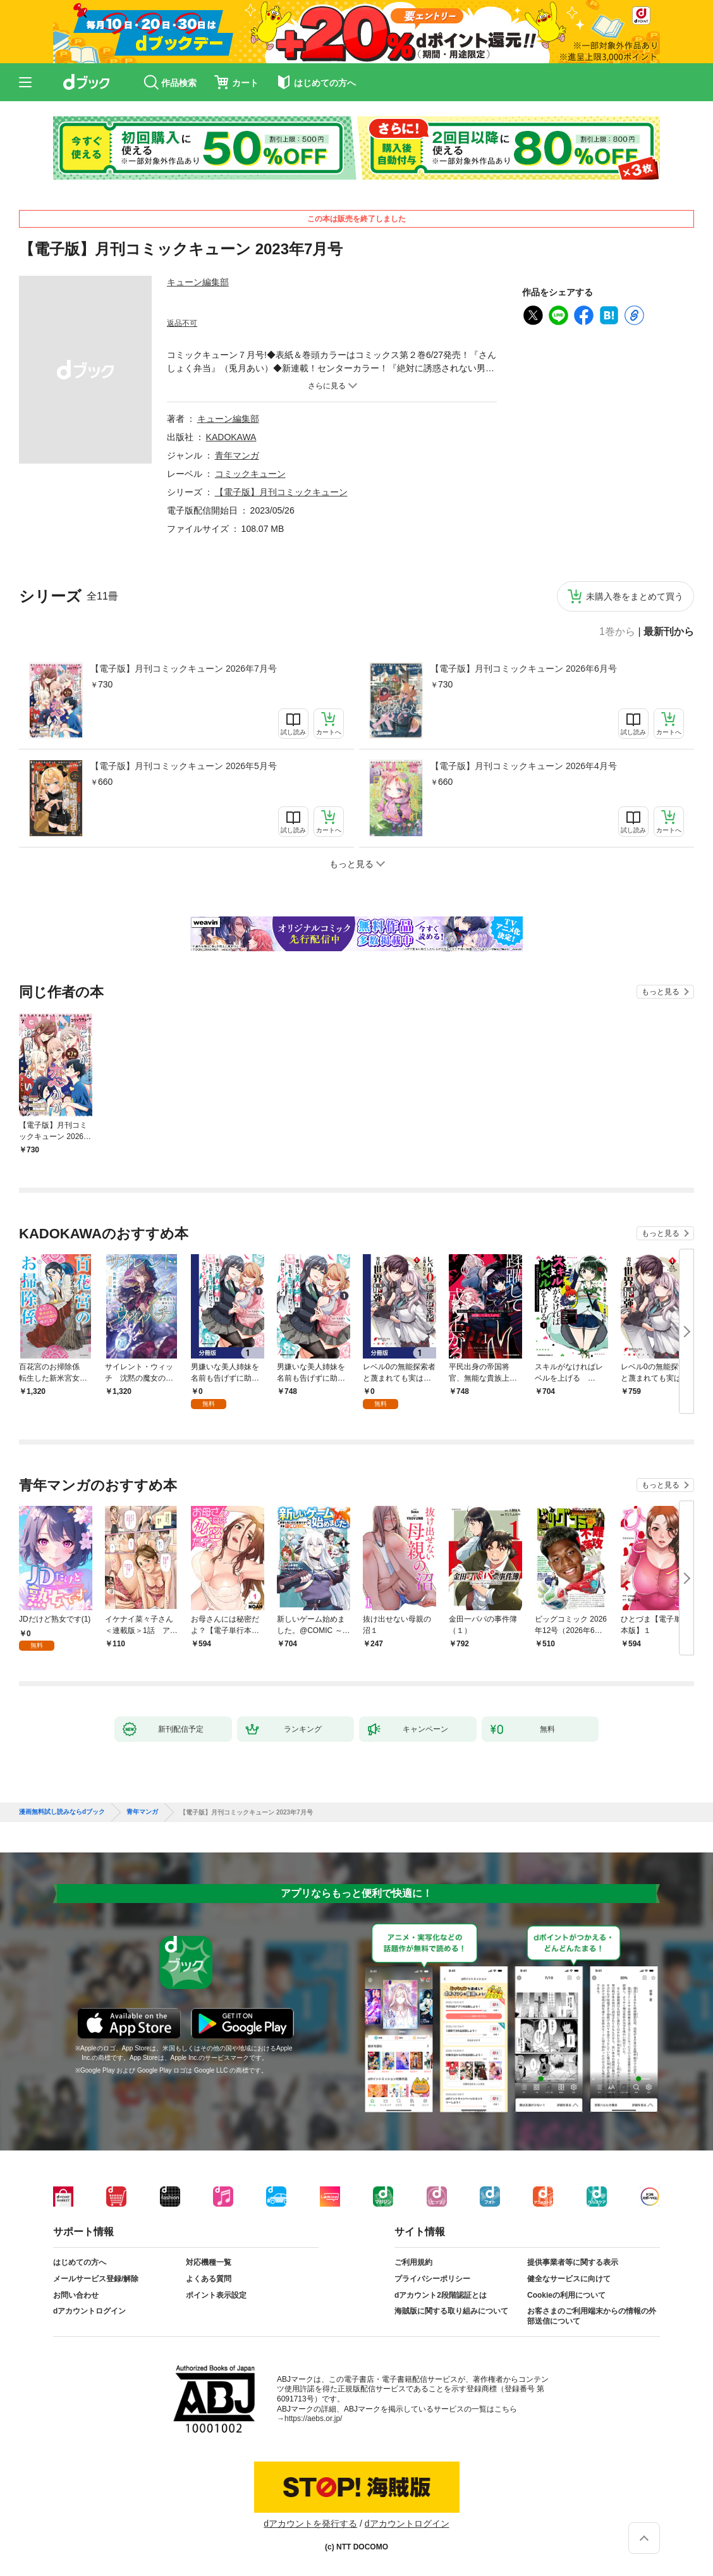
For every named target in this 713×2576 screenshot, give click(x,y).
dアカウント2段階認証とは (440, 2295)
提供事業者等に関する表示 (572, 2262)
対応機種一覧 (208, 2262)
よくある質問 (208, 2278)
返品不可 (182, 323)
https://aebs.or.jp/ (313, 2418)
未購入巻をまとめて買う (634, 596)
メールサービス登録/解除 (95, 2278)
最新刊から (668, 632)
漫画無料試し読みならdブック (62, 1812)
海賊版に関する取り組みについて (451, 2311)
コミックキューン (250, 474)
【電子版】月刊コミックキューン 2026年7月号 (183, 668)
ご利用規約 (413, 2262)
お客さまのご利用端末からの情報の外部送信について (591, 2316)
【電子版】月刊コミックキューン (281, 492)
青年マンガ (237, 455)
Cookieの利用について (566, 2295)
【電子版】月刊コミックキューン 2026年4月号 (523, 766)
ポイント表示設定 (216, 2295)
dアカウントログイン (89, 2311)
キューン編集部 (198, 282)
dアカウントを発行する (310, 2523)
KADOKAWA (231, 437)
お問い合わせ (76, 2295)
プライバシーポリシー (432, 2278)
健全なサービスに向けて (569, 2278)
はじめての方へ (79, 2262)
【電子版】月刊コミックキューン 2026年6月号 (523, 668)
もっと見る (660, 991)
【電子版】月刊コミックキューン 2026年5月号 (183, 766)
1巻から (617, 632)
